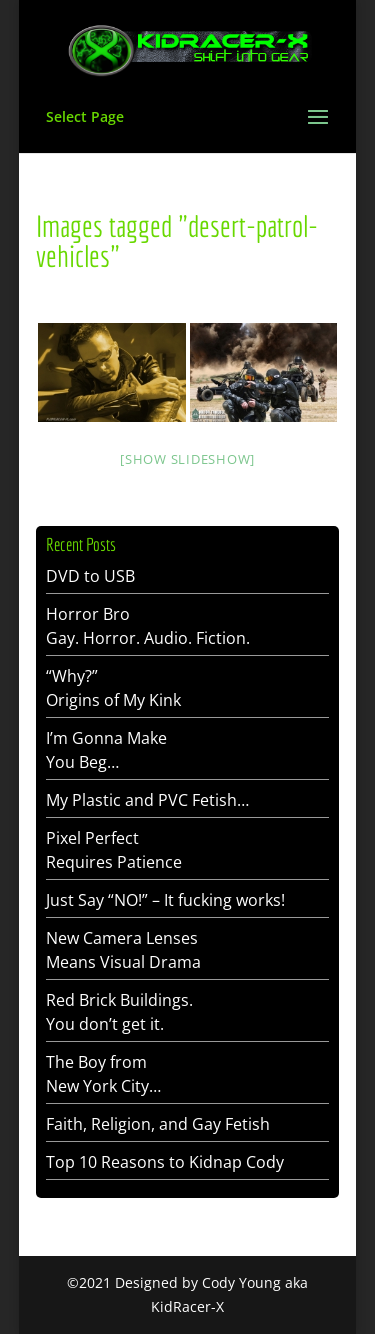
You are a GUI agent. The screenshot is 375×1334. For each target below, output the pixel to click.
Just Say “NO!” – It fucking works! (165, 900)
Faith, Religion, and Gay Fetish (158, 1124)
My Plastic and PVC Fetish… (147, 800)
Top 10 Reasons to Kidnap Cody (165, 1162)
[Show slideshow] (187, 459)
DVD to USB (90, 576)
